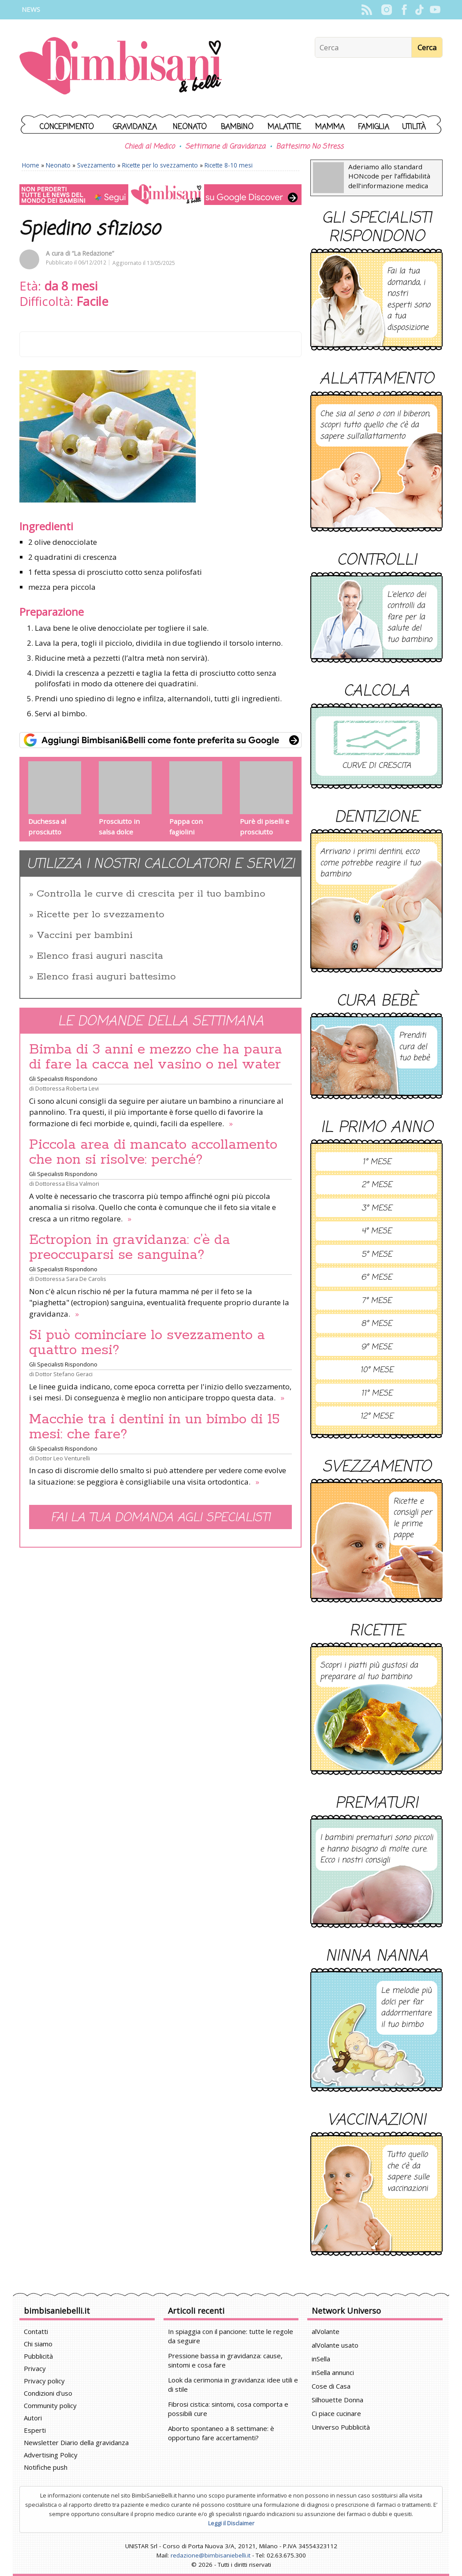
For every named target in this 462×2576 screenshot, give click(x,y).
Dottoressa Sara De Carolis (70, 1279)
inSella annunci (333, 2372)
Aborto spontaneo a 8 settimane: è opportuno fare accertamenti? (221, 2433)
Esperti (35, 2430)
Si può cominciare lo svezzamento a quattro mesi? (147, 1342)
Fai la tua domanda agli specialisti (160, 1518)
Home (30, 165)
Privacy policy (44, 2380)
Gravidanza (135, 127)
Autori (33, 2417)
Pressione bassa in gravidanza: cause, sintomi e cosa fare (225, 2360)
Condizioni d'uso (48, 2393)
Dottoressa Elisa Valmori (67, 1183)
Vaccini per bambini (85, 935)
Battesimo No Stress (309, 146)
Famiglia (373, 127)
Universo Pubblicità (341, 2427)
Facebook (404, 9)
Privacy (35, 2368)
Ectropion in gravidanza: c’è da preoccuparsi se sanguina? (129, 1247)
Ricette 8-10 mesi (229, 165)
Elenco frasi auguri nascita (100, 956)
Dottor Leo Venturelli (62, 1458)
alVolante (325, 2331)
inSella (321, 2358)
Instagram (386, 9)
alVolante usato (335, 2345)
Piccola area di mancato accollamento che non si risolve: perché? (153, 1152)
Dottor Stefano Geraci (64, 1374)
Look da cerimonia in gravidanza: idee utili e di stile (233, 2384)
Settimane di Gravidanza (225, 146)
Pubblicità (38, 2356)
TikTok (419, 9)
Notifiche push (45, 2467)
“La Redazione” (93, 253)
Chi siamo (38, 2343)
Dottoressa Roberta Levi (67, 1088)
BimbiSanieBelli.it (120, 67)
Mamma (330, 127)
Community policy (50, 2405)
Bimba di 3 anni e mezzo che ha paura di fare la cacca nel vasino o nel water (155, 1057)
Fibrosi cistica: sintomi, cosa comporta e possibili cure (228, 2409)
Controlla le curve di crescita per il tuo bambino (151, 894)
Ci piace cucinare (336, 2413)
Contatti (36, 2331)
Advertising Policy (51, 2454)
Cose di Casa (331, 2386)
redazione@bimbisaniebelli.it (210, 2555)
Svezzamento (96, 165)
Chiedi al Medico (149, 146)
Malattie (284, 127)
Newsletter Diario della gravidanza (76, 2442)
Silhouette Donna (337, 2399)
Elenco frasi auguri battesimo (106, 977)
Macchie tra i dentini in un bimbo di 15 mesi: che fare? (154, 1427)
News (31, 9)
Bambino (237, 127)
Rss (366, 9)
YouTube (435, 9)
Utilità (414, 127)
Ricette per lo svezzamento (160, 165)
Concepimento (67, 127)
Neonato (190, 127)
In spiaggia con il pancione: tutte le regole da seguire (230, 2336)
